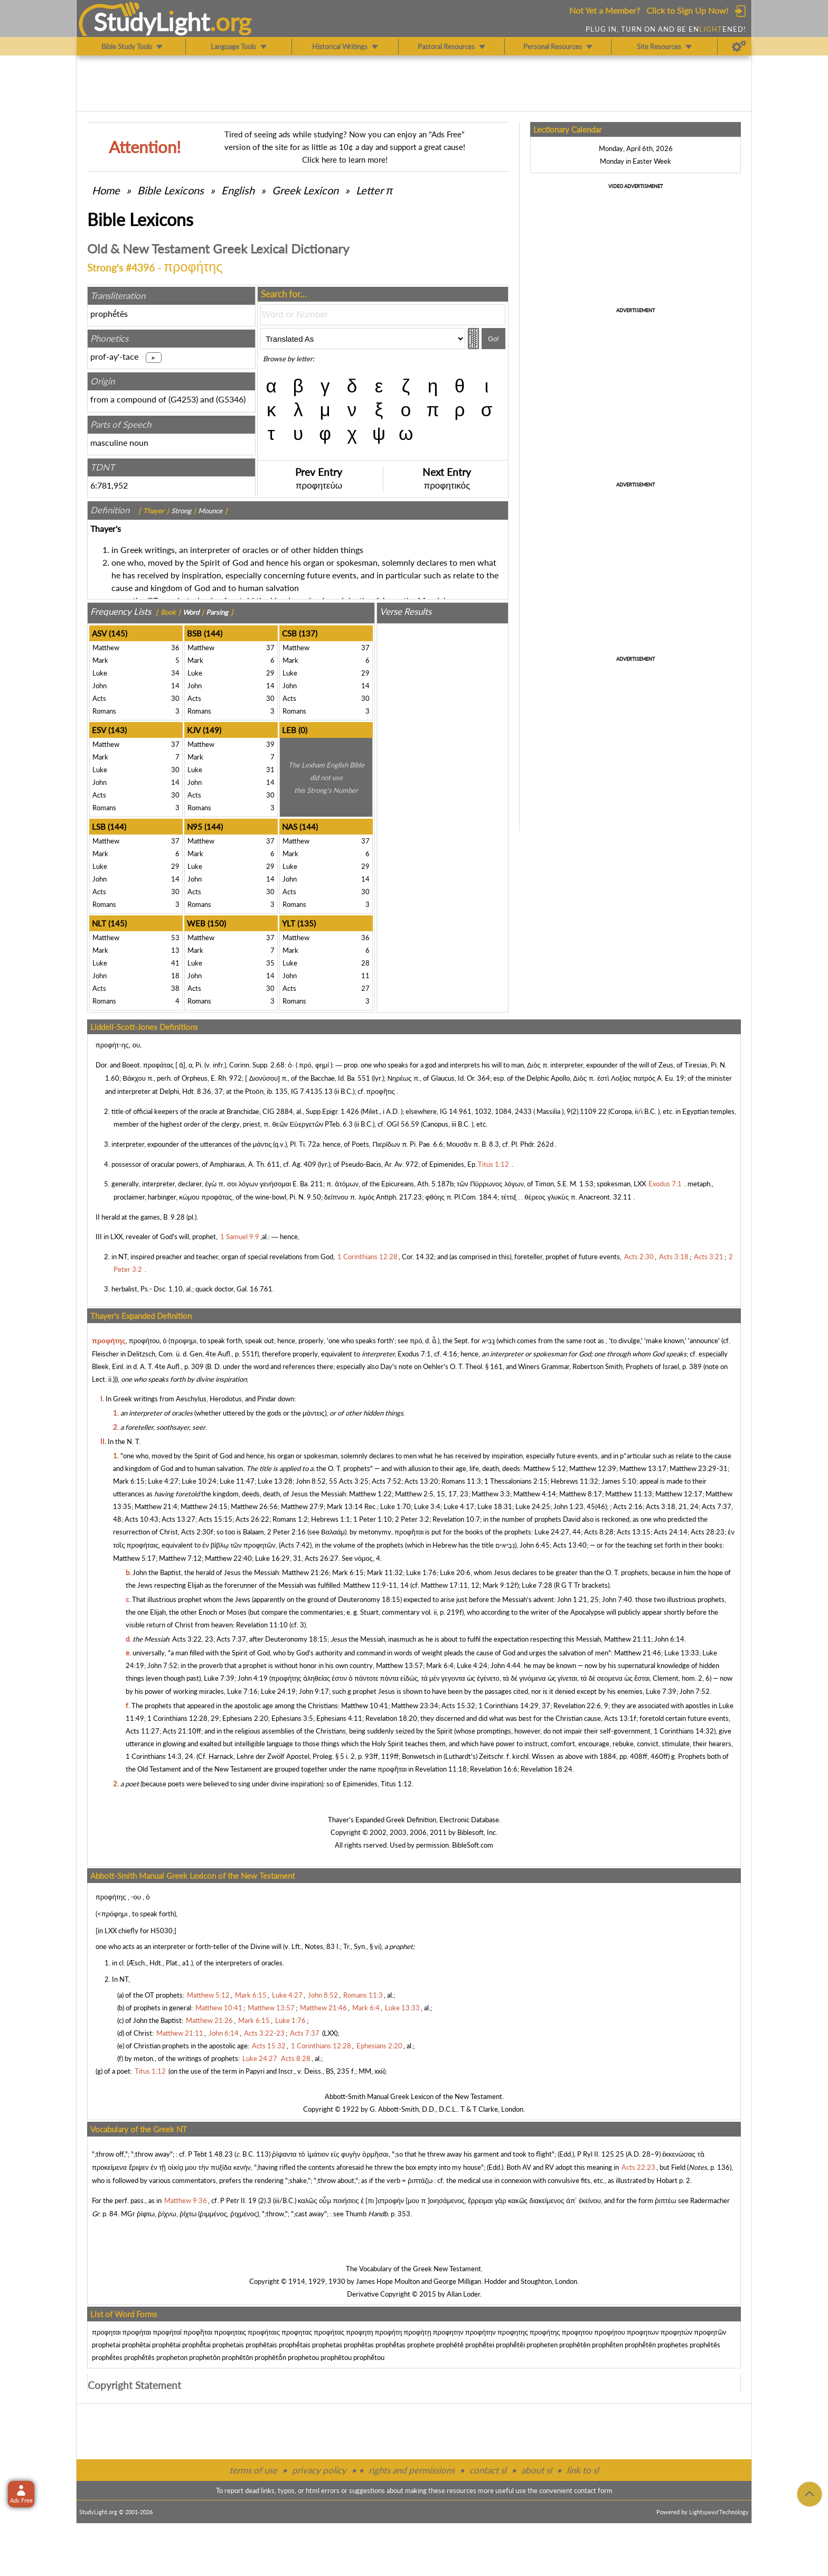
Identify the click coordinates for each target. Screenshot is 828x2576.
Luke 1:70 (395, 1506)
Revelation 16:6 (494, 1769)
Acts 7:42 (295, 1545)
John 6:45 (535, 1545)
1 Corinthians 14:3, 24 (159, 1756)
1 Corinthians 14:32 (684, 1731)
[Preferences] (739, 46)
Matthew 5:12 (544, 1468)
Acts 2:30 (196, 1532)
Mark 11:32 (385, 1572)
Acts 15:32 (458, 1705)
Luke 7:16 (242, 1691)
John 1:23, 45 (574, 1506)
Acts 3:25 (354, 1481)
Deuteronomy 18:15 (369, 1599)
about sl (536, 2470)
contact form (593, 2490)
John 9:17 (314, 1691)
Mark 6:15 (129, 1481)
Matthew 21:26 (305, 1572)
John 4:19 (253, 1678)
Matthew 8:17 (580, 1494)
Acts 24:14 (671, 1532)
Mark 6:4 (440, 1665)
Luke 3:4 (427, 1506)
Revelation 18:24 (546, 1769)
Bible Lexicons (170, 190)
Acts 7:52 (386, 1481)
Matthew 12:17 (678, 1494)
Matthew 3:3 (491, 1494)
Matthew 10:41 (364, 1705)
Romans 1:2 (290, 1519)
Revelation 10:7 (456, 1519)
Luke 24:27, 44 (557, 1532)
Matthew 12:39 (592, 1468)
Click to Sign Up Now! (687, 10)
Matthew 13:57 (399, 1665)
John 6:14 (669, 1639)
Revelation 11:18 (441, 1769)
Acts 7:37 (231, 1639)
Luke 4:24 (472, 1665)
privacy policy (319, 2470)
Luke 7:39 (219, 1678)
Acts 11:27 (142, 1731)
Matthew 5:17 (134, 1558)
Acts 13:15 (634, 1532)
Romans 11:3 (461, 1481)
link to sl (583, 2470)
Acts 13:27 (178, 1519)
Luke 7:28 (537, 1585)
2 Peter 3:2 (412, 1519)
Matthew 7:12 (180, 1558)
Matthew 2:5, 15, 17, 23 (431, 1494)
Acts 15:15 (215, 1519)
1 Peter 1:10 (372, 1519)
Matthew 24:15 (204, 1506)
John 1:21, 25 (578, 1599)
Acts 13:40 (570, 1545)
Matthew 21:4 (156, 1506)
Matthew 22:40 (228, 1558)
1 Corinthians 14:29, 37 (514, 1705)
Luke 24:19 (278, 1691)
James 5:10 (618, 1481)
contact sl (487, 2470)
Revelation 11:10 (262, 1624)
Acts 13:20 (421, 1481)
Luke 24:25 (532, 1506)
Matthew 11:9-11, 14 (376, 1585)
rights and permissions (412, 2470)
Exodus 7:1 (414, 1354)
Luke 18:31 (494, 1506)
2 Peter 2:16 (286, 1532)
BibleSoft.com (472, 1845)
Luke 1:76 (421, 1572)
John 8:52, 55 (316, 1481)
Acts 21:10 (179, 1731)
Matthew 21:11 (627, 1639)
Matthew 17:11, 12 (450, 1585)
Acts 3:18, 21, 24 (672, 1506)
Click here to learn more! (345, 159)
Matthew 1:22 (370, 1494)
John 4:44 (506, 1665)
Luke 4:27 (163, 1481)
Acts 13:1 (619, 1718)
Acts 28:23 (707, 1532)
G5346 (230, 399)
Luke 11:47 (237, 1481)
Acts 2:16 (628, 1506)
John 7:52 (162, 1665)
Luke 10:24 (199, 1481)
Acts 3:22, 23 (192, 1639)
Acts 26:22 (252, 1519)
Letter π (374, 190)
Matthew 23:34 (414, 1705)
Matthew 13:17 (642, 1468)
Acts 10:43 (141, 1519)
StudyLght (151, 21)
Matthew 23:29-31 (699, 1468)
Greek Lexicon (305, 190)
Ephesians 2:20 (245, 1718)
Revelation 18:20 (391, 1718)
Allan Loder (463, 2294)
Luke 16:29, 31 (278, 1558)
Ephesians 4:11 (339, 1718)
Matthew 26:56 (254, 1506)
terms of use (253, 2470)
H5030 (161, 1930)
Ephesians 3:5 (292, 1718)
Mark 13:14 (345, 1506)
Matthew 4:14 (534, 1494)
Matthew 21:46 (637, 1652)
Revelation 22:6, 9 (580, 1705)
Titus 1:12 (396, 1783)
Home (106, 190)
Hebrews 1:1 (330, 1519)
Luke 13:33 (681, 1652)
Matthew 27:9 (302, 1506)
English (238, 190)
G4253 (183, 399)
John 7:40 (617, 1599)
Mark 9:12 (498, 1585)
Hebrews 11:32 (574, 1481)
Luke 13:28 (275, 1481)
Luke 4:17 (459, 1506)
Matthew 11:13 (628, 1494)
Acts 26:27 (321, 1558)
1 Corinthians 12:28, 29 (183, 1718)
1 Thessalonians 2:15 (516, 1481)
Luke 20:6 (455, 1572)
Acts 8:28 (599, 1532)
